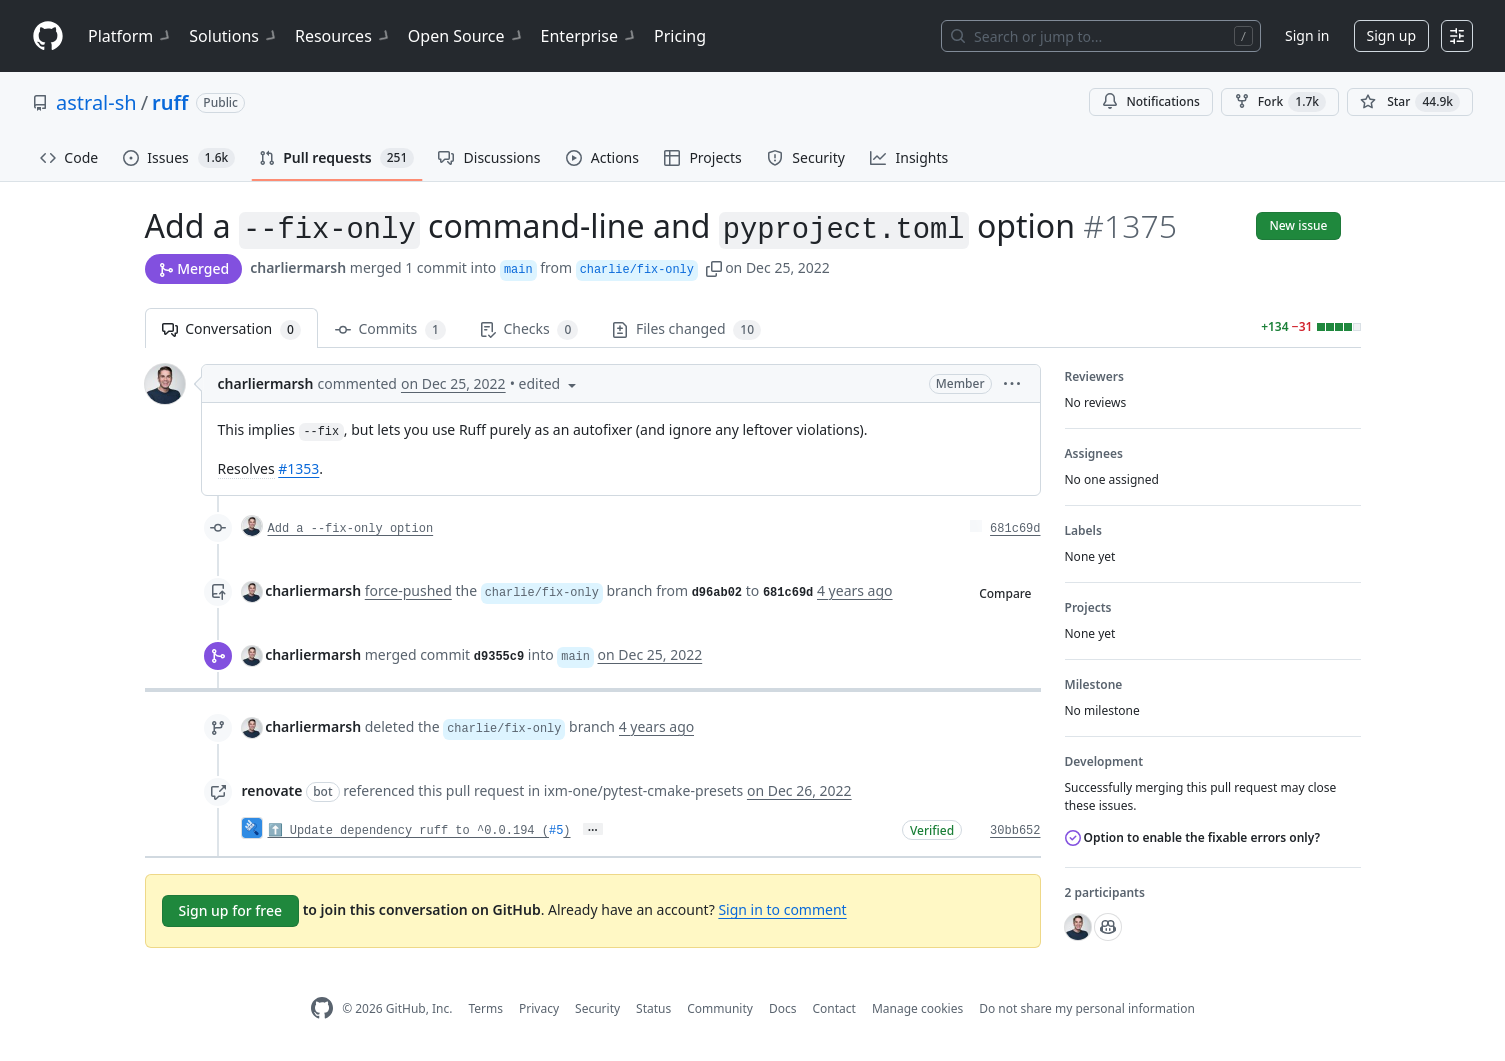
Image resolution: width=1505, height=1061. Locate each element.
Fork (1280, 102)
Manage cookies (917, 1008)
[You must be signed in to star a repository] (1410, 102)
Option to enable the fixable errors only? (1193, 837)
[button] (714, 267)
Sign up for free (231, 910)
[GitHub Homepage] (322, 1008)
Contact (833, 1008)
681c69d (1015, 529)
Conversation (231, 329)
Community (720, 1008)
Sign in (1307, 35)
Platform (130, 36)
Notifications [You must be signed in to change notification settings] (1150, 101)
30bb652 (1015, 831)
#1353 (298, 468)
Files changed (686, 329)
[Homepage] (48, 36)
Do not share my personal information (1087, 1008)
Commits (390, 329)
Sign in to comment (782, 909)
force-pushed (408, 590)
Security (597, 1008)
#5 (556, 831)
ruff (170, 102)
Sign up (1391, 35)
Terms (485, 1008)
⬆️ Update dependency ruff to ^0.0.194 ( (408, 831)
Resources (343, 36)
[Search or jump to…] (1101, 36)
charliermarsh (298, 267)
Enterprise (589, 36)
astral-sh (96, 102)
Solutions (234, 36)
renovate (272, 790)
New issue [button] (1298, 225)
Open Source (466, 36)
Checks (529, 329)
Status (653, 1008)
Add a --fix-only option (351, 529)
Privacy (539, 1008)
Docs (783, 1008)
